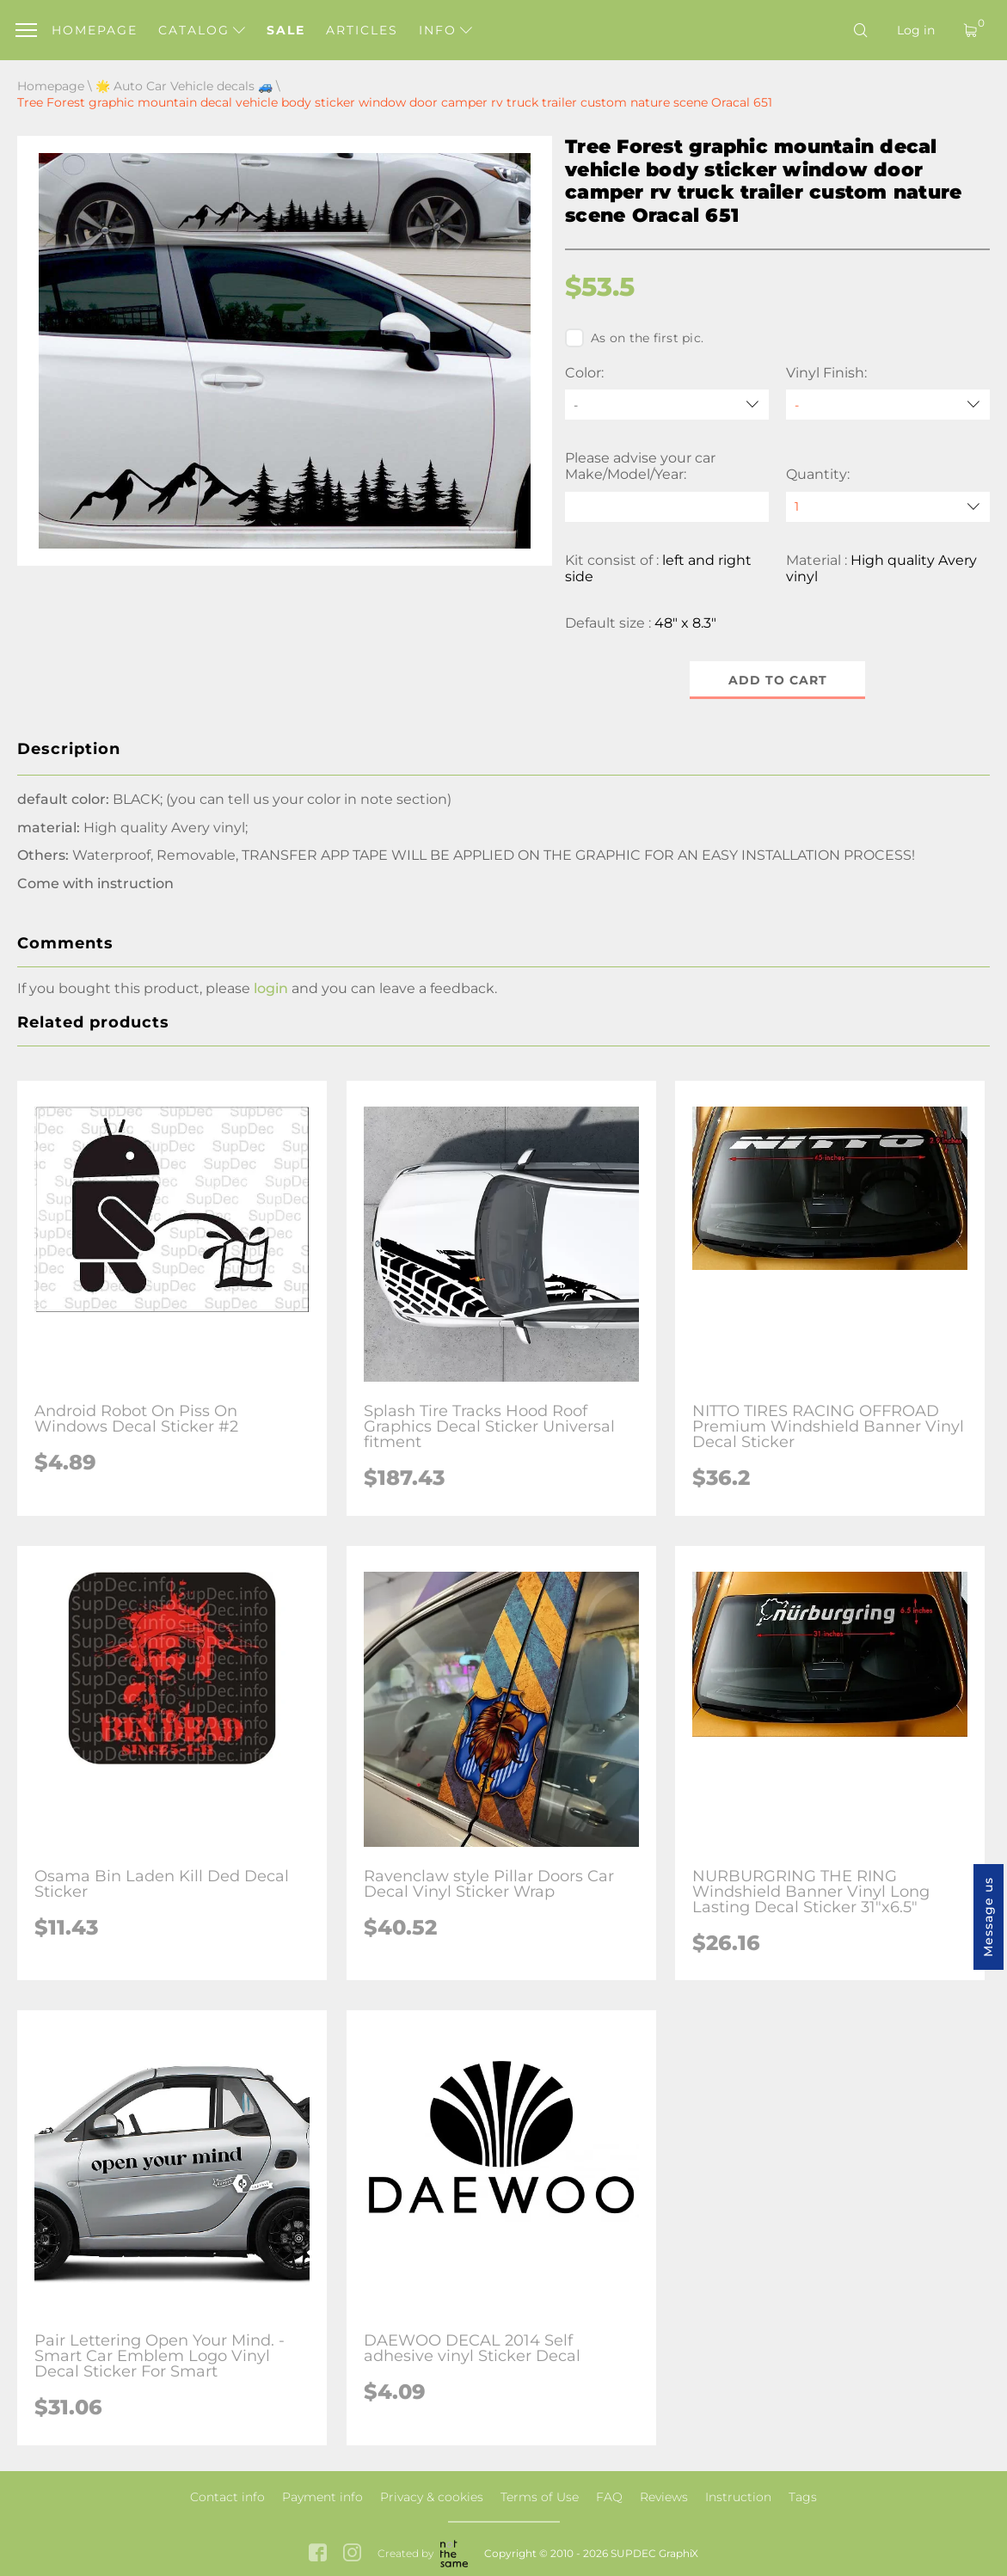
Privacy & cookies (431, 2497)
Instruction (738, 2497)
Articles (362, 30)
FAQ (609, 2497)
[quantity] (888, 507)
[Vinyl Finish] (888, 404)
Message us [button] (988, 1917)
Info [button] (445, 30)
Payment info (322, 2497)
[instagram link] (352, 2554)
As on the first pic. (634, 337)
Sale (286, 30)
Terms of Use (539, 2497)
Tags (803, 2497)
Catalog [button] (201, 30)
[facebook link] (318, 2554)
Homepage (95, 30)
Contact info (227, 2497)
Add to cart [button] (777, 680)
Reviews (664, 2497)
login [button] (271, 988)
